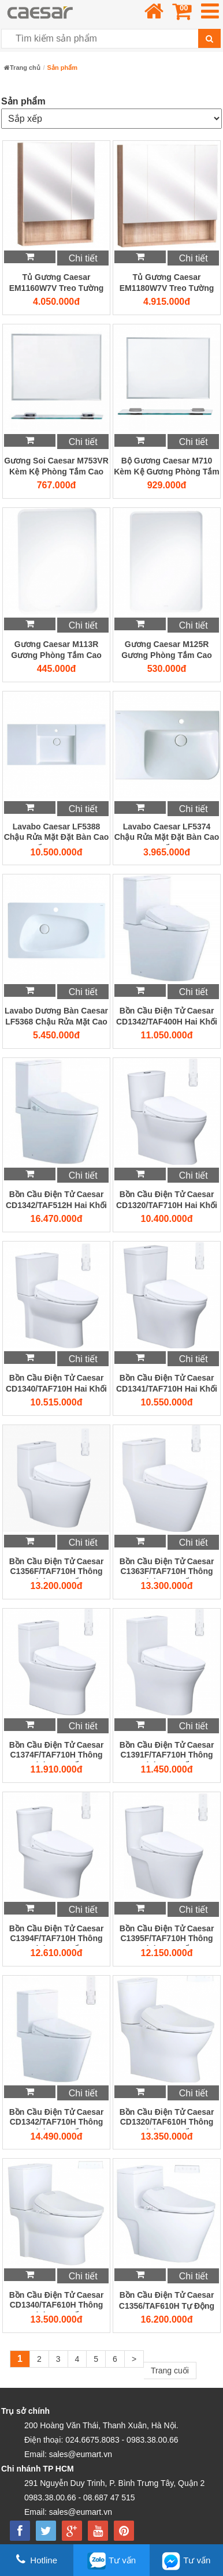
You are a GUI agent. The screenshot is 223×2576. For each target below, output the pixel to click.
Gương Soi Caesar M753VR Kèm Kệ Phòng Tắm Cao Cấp (56, 467)
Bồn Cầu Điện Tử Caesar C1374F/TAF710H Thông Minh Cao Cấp (56, 1751)
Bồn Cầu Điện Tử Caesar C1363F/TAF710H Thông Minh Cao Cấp (167, 1568)
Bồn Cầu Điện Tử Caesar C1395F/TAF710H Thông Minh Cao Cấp (167, 1935)
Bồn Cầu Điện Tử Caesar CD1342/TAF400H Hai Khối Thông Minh (166, 1017)
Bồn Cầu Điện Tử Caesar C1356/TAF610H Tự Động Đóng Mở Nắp (166, 2301)
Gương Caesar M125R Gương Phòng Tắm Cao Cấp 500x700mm (166, 650)
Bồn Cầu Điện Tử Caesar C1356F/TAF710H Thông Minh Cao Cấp (56, 1568)
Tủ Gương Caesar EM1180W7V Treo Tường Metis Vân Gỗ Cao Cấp (167, 283)
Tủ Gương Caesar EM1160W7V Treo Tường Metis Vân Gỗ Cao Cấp (56, 283)
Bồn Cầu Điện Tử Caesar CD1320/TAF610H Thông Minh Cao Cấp (167, 2118)
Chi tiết (83, 258)
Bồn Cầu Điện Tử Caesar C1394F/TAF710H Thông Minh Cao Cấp (56, 1935)
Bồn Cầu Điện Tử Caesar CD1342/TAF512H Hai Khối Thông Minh (56, 1201)
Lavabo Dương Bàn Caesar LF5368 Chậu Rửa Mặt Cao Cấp (56, 1017)
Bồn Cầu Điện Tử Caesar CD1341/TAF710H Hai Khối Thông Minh (166, 1384)
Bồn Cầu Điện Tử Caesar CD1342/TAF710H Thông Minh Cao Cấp (56, 2118)
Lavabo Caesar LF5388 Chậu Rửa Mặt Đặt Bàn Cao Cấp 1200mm (56, 833)
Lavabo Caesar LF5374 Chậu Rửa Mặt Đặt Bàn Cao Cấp (167, 833)
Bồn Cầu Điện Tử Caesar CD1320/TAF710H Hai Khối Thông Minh (166, 1201)
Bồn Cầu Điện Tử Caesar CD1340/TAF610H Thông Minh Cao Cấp (56, 2301)
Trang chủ (22, 67)
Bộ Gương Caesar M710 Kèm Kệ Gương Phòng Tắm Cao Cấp (167, 467)
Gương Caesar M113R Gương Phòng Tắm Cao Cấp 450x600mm (56, 650)
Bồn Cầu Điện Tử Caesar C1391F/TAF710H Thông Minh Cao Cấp (167, 1751)
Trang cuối (170, 2370)
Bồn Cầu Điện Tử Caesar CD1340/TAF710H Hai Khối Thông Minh (56, 1384)
